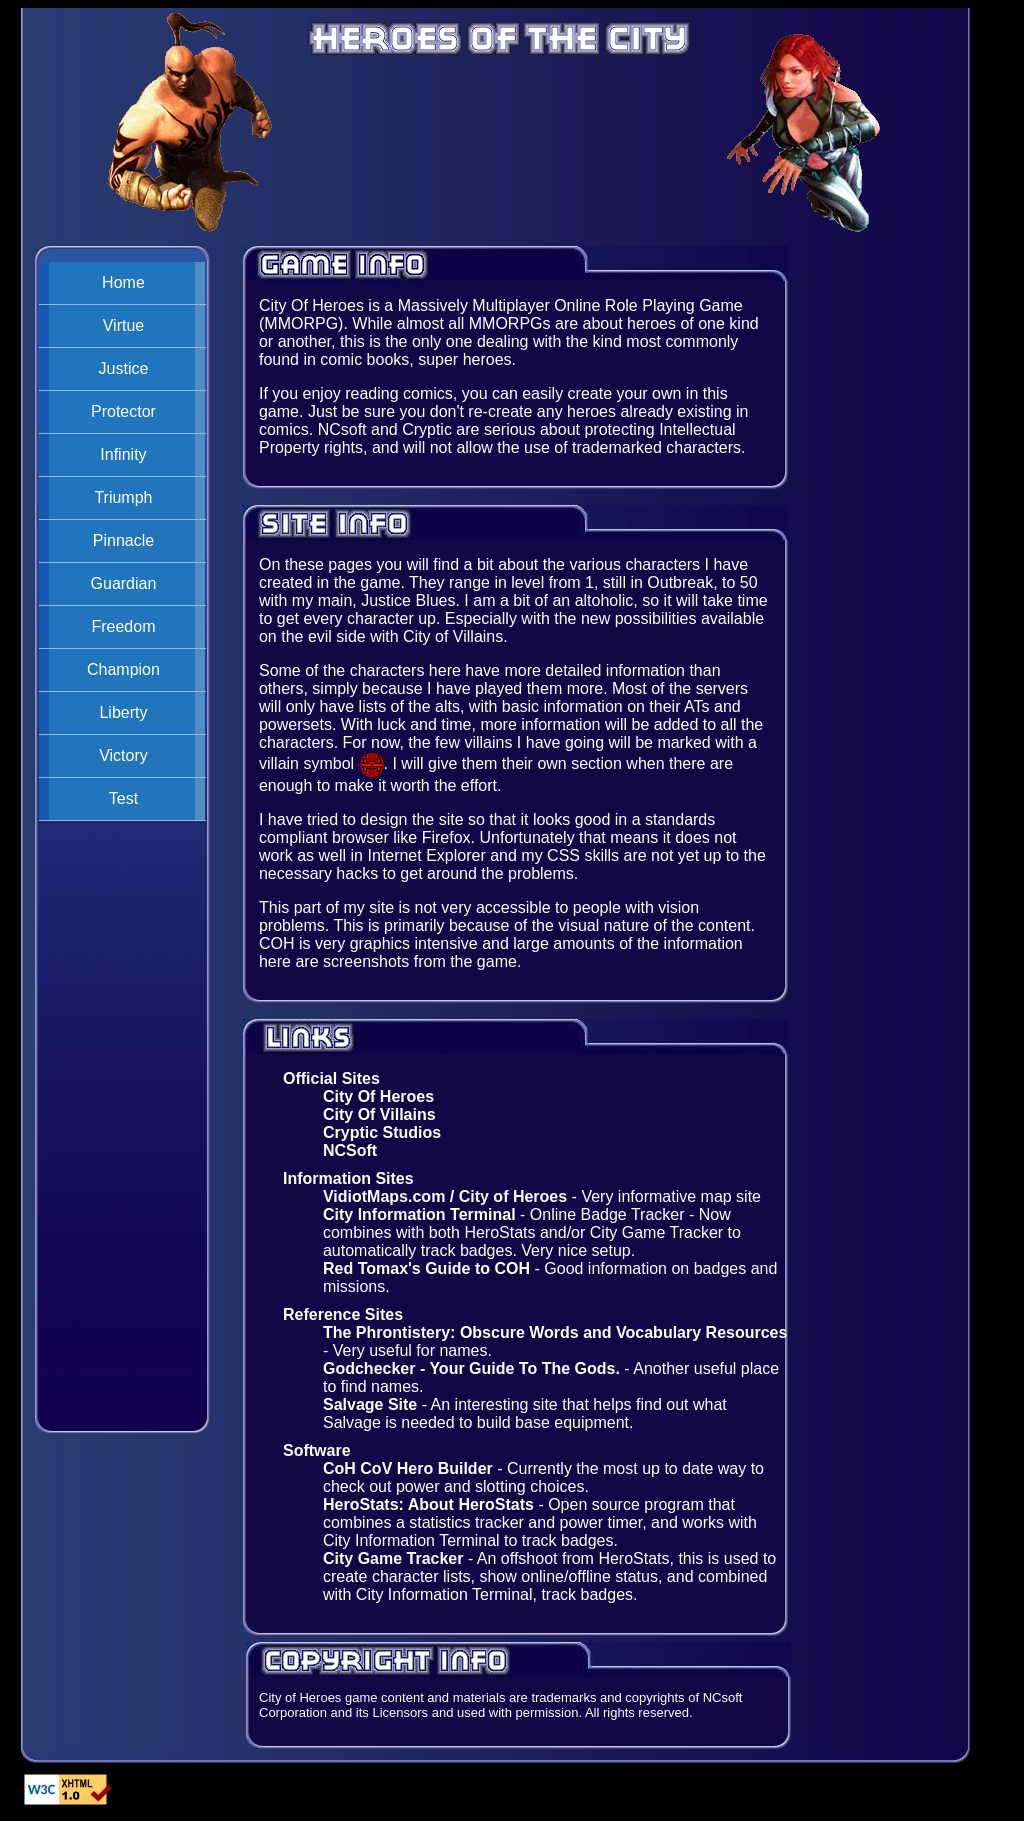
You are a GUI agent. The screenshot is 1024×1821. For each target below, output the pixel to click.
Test (123, 798)
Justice (124, 368)
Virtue (124, 325)
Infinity (123, 454)
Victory (123, 755)
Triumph (123, 497)
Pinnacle (123, 540)
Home (123, 282)
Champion (123, 669)
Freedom (123, 626)
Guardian (124, 583)
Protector (123, 411)
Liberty (123, 712)
